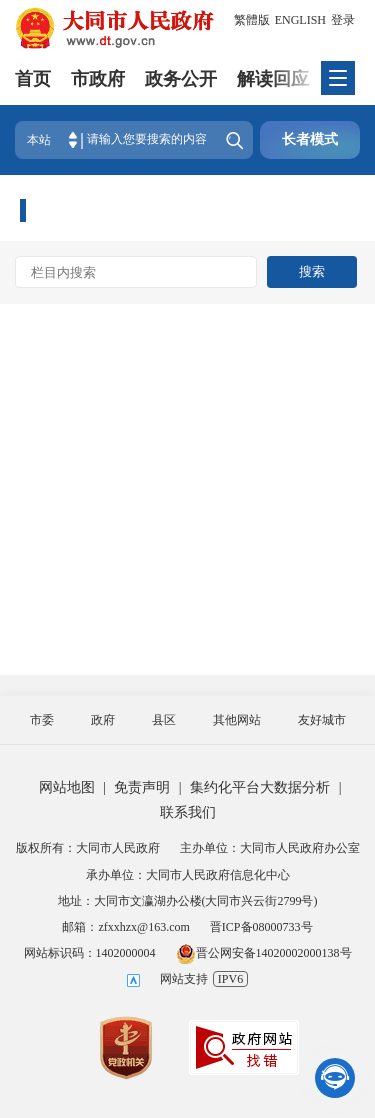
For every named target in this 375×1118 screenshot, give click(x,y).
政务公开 (181, 79)
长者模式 (310, 139)
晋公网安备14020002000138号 (264, 953)
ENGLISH (300, 20)
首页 (33, 79)
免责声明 (142, 787)
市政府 (98, 79)
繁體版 (252, 20)
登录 (343, 20)
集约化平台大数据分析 (260, 787)
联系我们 (188, 812)
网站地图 (67, 787)
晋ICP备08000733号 (261, 927)
